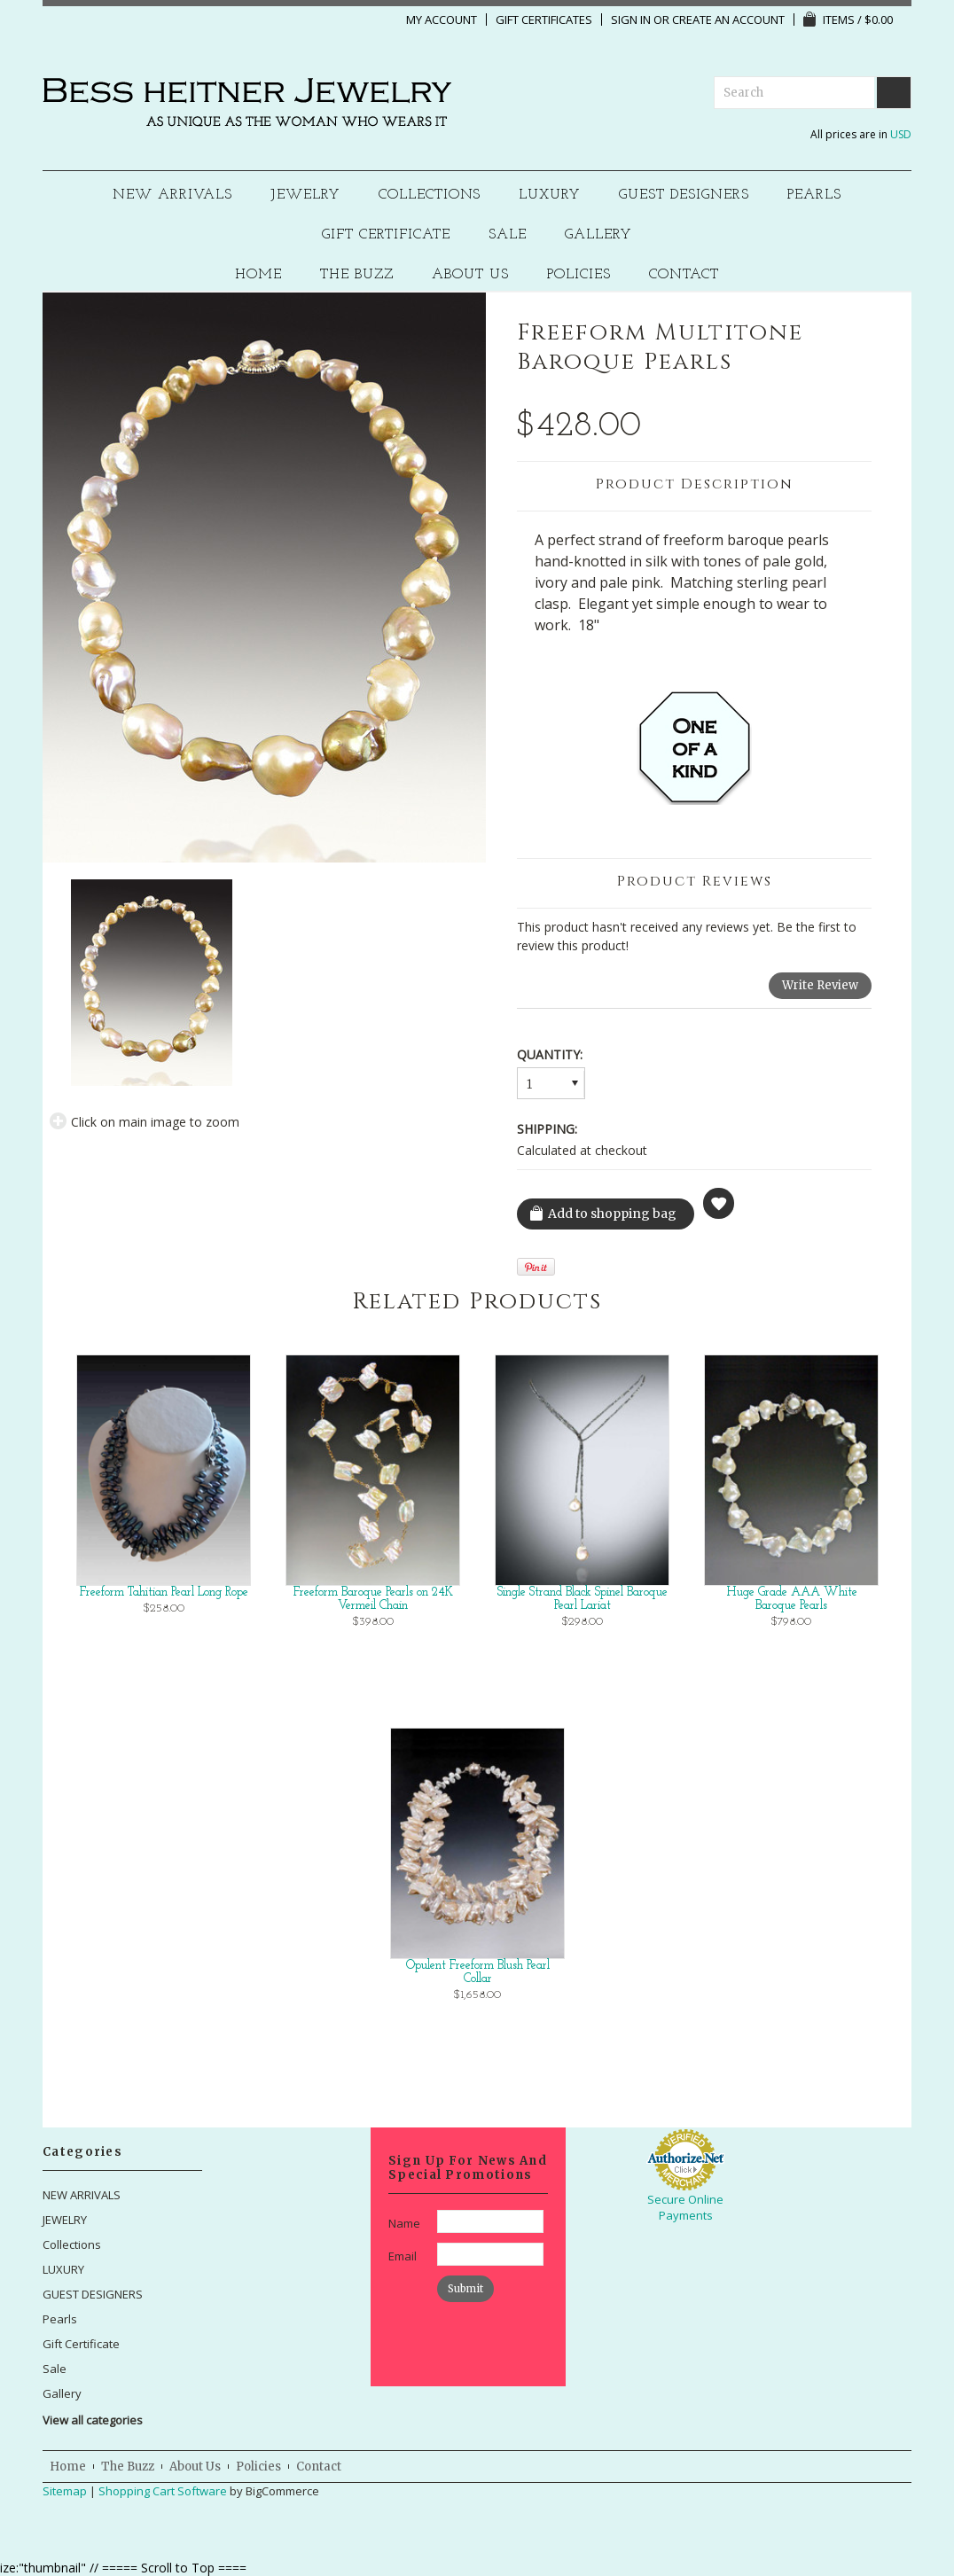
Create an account (728, 19)
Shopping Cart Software (162, 2491)
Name (404, 2223)
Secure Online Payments (685, 2207)
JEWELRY (305, 195)
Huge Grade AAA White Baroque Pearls (791, 1599)
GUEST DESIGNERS (684, 195)
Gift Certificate (386, 235)
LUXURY (550, 195)
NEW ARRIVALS (172, 195)
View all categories (93, 2420)
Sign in (631, 19)
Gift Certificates (544, 19)
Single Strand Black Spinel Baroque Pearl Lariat (582, 1599)
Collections (430, 195)
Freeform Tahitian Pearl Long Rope (164, 1592)
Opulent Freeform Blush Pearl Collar (478, 1972)
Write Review (820, 985)
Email (402, 2256)
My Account (441, 19)
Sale (508, 235)
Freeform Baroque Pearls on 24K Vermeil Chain (373, 1599)
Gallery (598, 235)
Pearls (814, 195)
